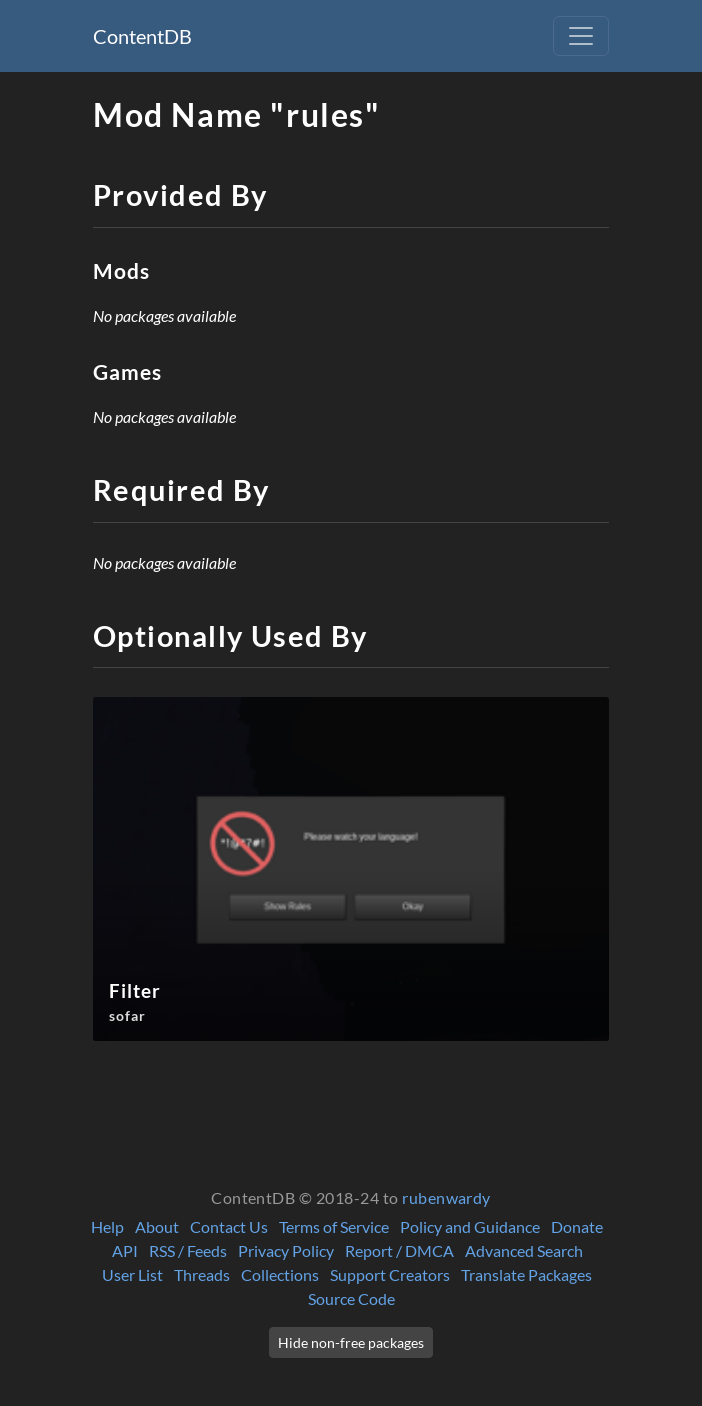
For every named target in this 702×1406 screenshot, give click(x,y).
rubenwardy (446, 1197)
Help (107, 1226)
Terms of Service (334, 1226)
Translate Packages (526, 1274)
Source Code (351, 1298)
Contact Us (229, 1226)
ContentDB (142, 36)
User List (132, 1274)
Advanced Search (524, 1250)
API (125, 1250)
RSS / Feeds (188, 1250)
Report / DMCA (399, 1250)
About (157, 1226)
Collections (280, 1274)
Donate (577, 1226)
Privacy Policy (286, 1250)
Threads (202, 1274)
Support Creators (390, 1274)
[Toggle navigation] (581, 36)
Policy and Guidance (470, 1226)
